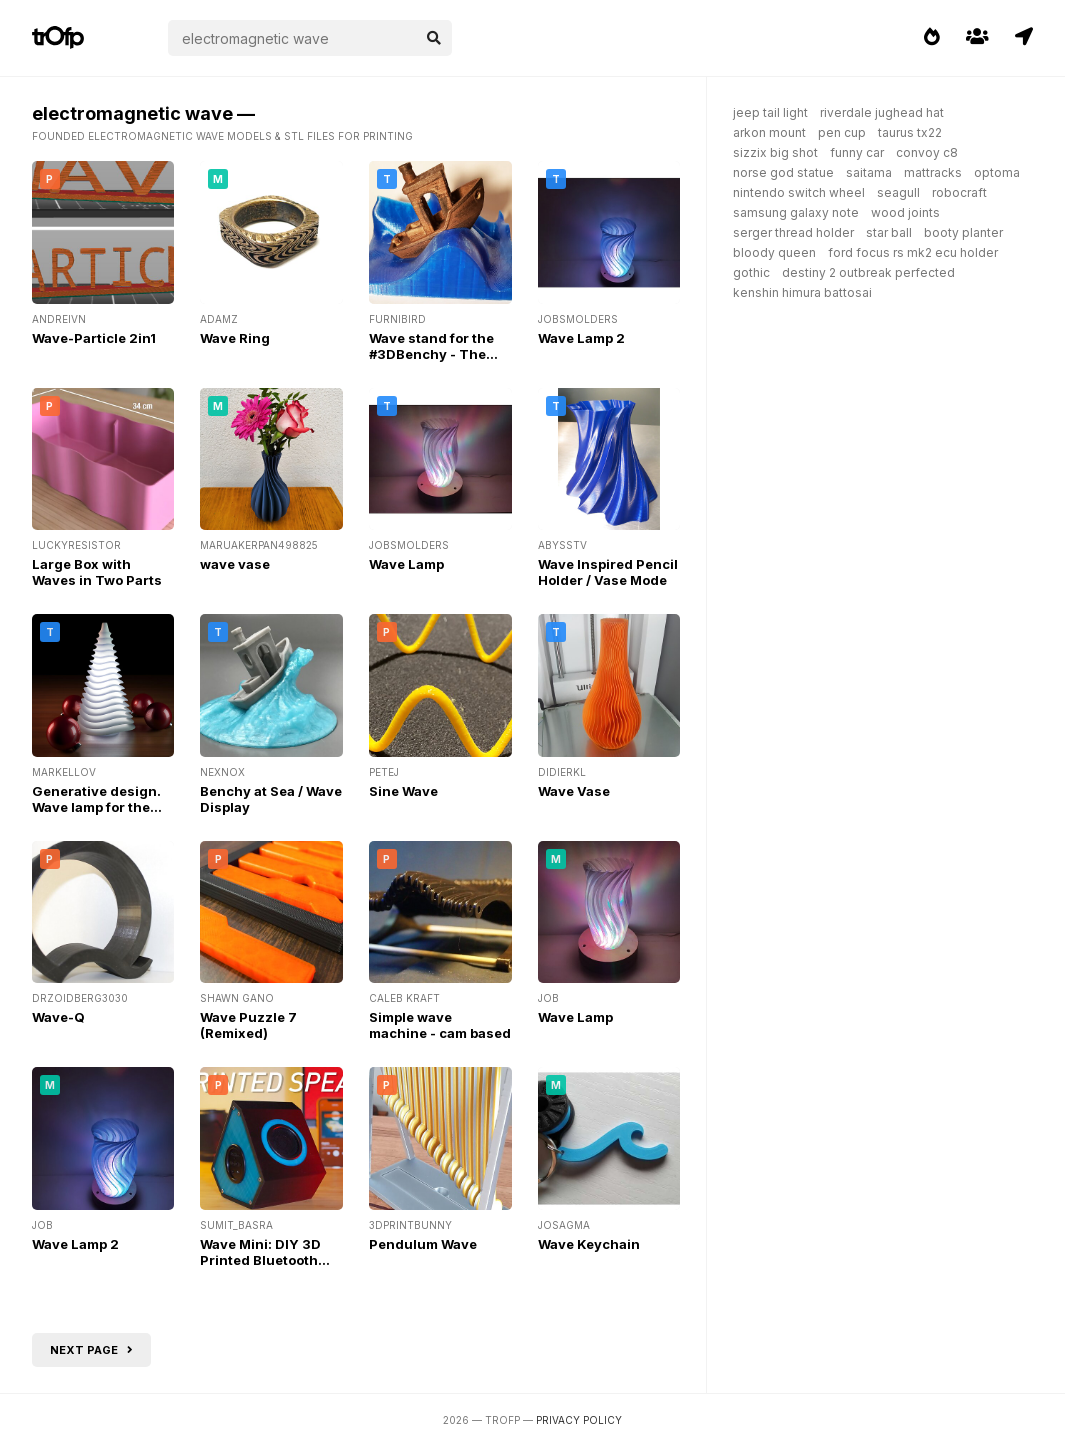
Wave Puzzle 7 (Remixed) (248, 1025)
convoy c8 (927, 152)
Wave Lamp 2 (581, 338)
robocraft (959, 192)
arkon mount (769, 132)
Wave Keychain (589, 1244)
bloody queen (774, 252)
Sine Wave (403, 791)
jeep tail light (770, 112)
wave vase (235, 564)
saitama (869, 172)
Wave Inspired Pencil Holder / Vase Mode (608, 572)
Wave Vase (574, 791)
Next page (91, 1350)
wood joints (905, 212)
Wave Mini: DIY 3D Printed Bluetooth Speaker (260, 1260)
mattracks (933, 172)
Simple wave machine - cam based (440, 1025)
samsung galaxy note (796, 212)
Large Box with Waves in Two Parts (97, 572)
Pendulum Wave (423, 1244)
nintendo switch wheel (799, 192)
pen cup (842, 132)
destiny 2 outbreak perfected (868, 272)
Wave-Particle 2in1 (94, 338)
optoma (997, 172)
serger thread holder (793, 232)
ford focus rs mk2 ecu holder (913, 252)
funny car (857, 152)
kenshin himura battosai (802, 292)
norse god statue (783, 172)
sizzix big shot (775, 152)
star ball (889, 232)
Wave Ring (235, 338)
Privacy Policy (579, 1420)
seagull (898, 192)
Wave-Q (58, 1017)
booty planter (963, 232)
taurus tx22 (910, 132)
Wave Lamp (406, 564)
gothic (751, 272)
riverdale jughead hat (882, 112)
